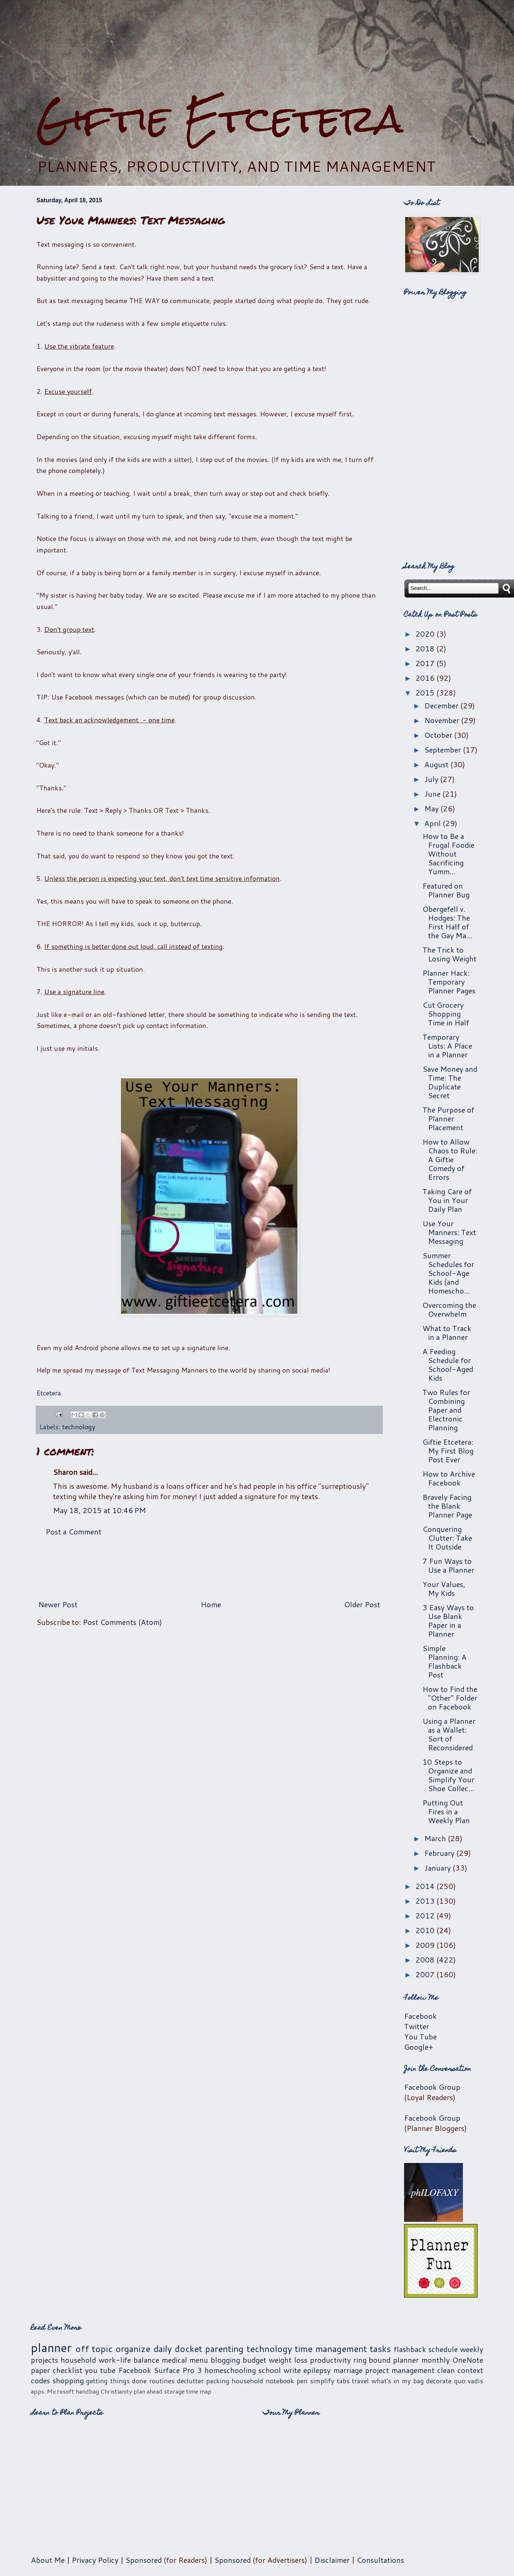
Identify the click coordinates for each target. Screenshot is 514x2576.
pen (302, 2380)
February (440, 1853)
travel (360, 2380)
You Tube (420, 2036)
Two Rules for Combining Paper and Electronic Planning (446, 1410)
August (437, 764)
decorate (438, 2380)
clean (446, 2370)
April (433, 823)
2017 (425, 663)
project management (400, 2370)
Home (211, 1604)
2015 (425, 692)
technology (78, 1426)
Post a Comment (73, 1531)
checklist (67, 2370)
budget (254, 2360)
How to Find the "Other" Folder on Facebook (449, 1698)
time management (331, 2348)
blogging (225, 2360)
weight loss (288, 2360)
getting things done (116, 2380)
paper (40, 2370)
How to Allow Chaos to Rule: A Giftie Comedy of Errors (449, 1159)
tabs (343, 2380)
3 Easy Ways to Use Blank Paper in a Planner (448, 1620)
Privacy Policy (95, 2560)
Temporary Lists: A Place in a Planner (447, 1046)
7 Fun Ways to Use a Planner (448, 1565)
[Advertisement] (257, 48)
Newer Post (58, 1604)
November (442, 720)
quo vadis (468, 2380)
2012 (425, 1915)
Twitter (416, 2026)
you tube (100, 2370)
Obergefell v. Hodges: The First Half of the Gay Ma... (447, 922)
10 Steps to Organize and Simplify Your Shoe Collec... (448, 1775)
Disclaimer (332, 2560)
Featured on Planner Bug (446, 890)
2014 (425, 1886)
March (436, 1838)
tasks (380, 2348)
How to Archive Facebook (448, 1478)
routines (162, 2380)
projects (44, 2360)
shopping (68, 2380)
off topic (94, 2348)
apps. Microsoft (52, 2391)
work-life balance (129, 2360)
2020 (425, 634)
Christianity (116, 2391)
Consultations (380, 2560)
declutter (190, 2380)
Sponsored (143, 2560)
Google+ (418, 2047)
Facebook (420, 2016)
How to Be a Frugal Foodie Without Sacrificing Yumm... (448, 853)
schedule (443, 2349)
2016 (425, 678)
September (443, 749)
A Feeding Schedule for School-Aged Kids (447, 1364)
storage (174, 2391)
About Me (48, 2560)
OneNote (467, 2360)
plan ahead (148, 2391)
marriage (348, 2370)
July (432, 779)
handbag (87, 2391)
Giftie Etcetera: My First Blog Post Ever (448, 1451)
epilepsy (317, 2370)
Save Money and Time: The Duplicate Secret (449, 1082)
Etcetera (48, 1393)
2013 (425, 1901)
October (439, 735)
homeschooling (230, 2370)
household (78, 2360)
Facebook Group (432, 2087)
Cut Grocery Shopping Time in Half (445, 1014)
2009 (425, 1945)
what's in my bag (397, 2380)
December (442, 705)
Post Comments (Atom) (122, 1622)
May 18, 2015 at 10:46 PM (99, 1510)
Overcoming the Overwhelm (449, 1309)
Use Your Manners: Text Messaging (449, 1232)
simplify (322, 2380)
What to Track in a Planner (446, 1332)
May (432, 808)
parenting (224, 2348)
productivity (330, 2360)
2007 (425, 1974)
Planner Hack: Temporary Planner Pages (448, 982)
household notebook (263, 2380)
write (292, 2370)
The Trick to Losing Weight (449, 954)
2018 (425, 648)
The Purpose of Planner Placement (448, 1118)
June (433, 794)
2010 (425, 1930)
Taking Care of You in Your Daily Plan (447, 1200)
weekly (471, 2349)
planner (51, 2347)
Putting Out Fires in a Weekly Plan (446, 1811)
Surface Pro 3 (178, 2370)
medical (174, 2360)
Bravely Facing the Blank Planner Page (447, 1506)
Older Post (362, 1604)
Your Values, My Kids (443, 1588)
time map (198, 2391)
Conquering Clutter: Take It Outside (447, 1538)
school (269, 2370)
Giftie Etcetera (219, 118)
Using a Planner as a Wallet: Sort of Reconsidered (448, 1734)
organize (132, 2348)
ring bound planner (386, 2360)
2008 (425, 1959)
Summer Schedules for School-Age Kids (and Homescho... (448, 1273)
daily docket (177, 2348)
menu (198, 2360)
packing (217, 2380)
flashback (410, 2349)
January (438, 1867)
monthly (435, 2360)
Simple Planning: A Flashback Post (444, 1661)
